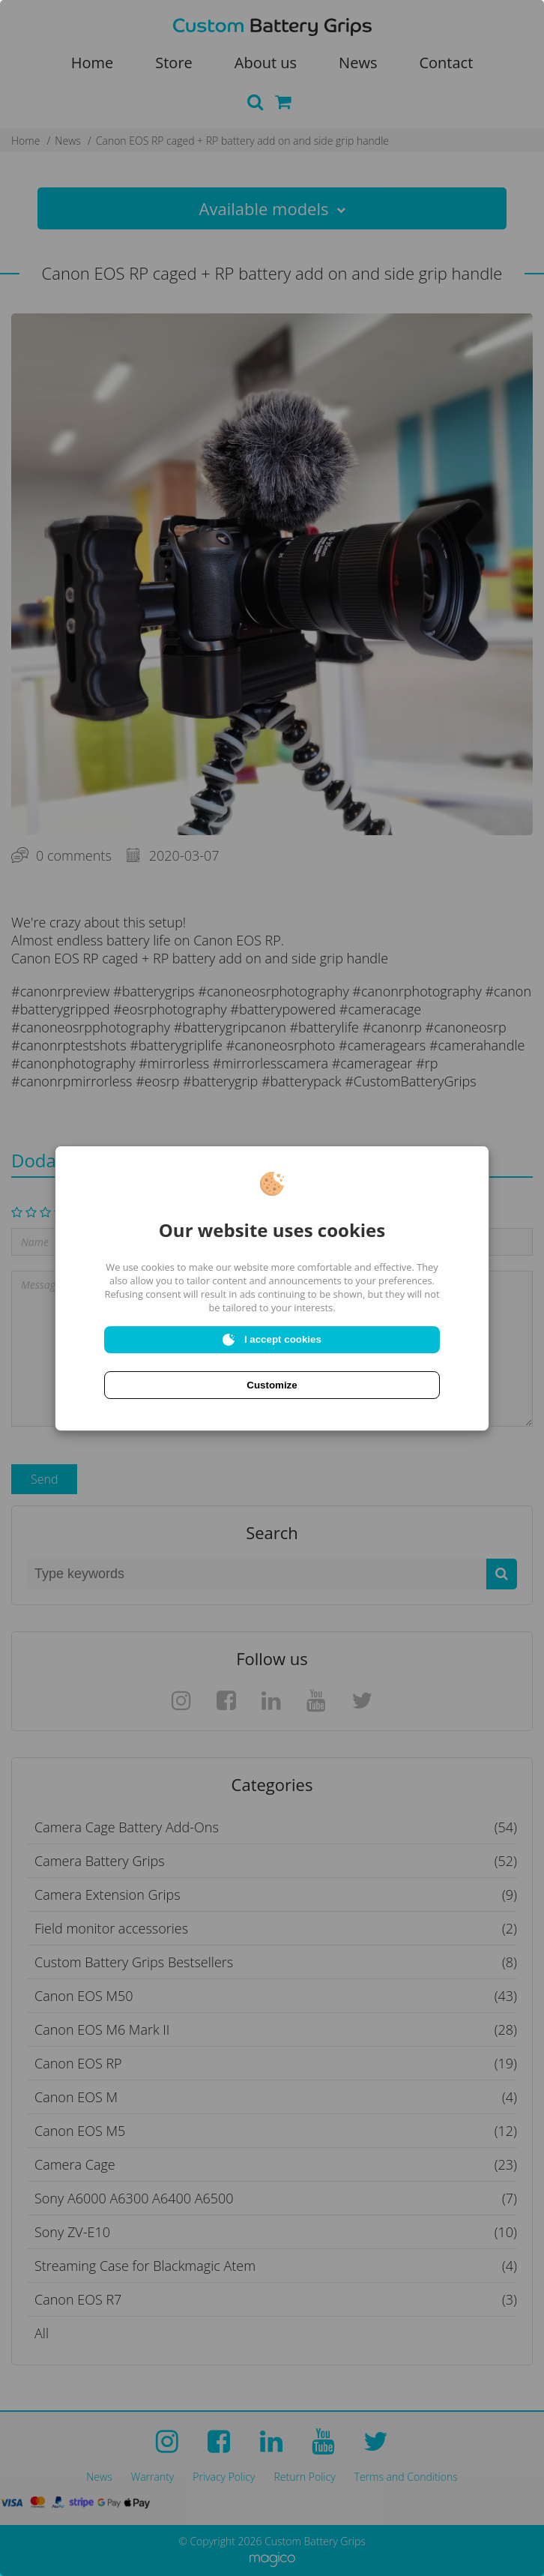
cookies (158, 1267)
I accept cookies (272, 1340)
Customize (272, 1385)
